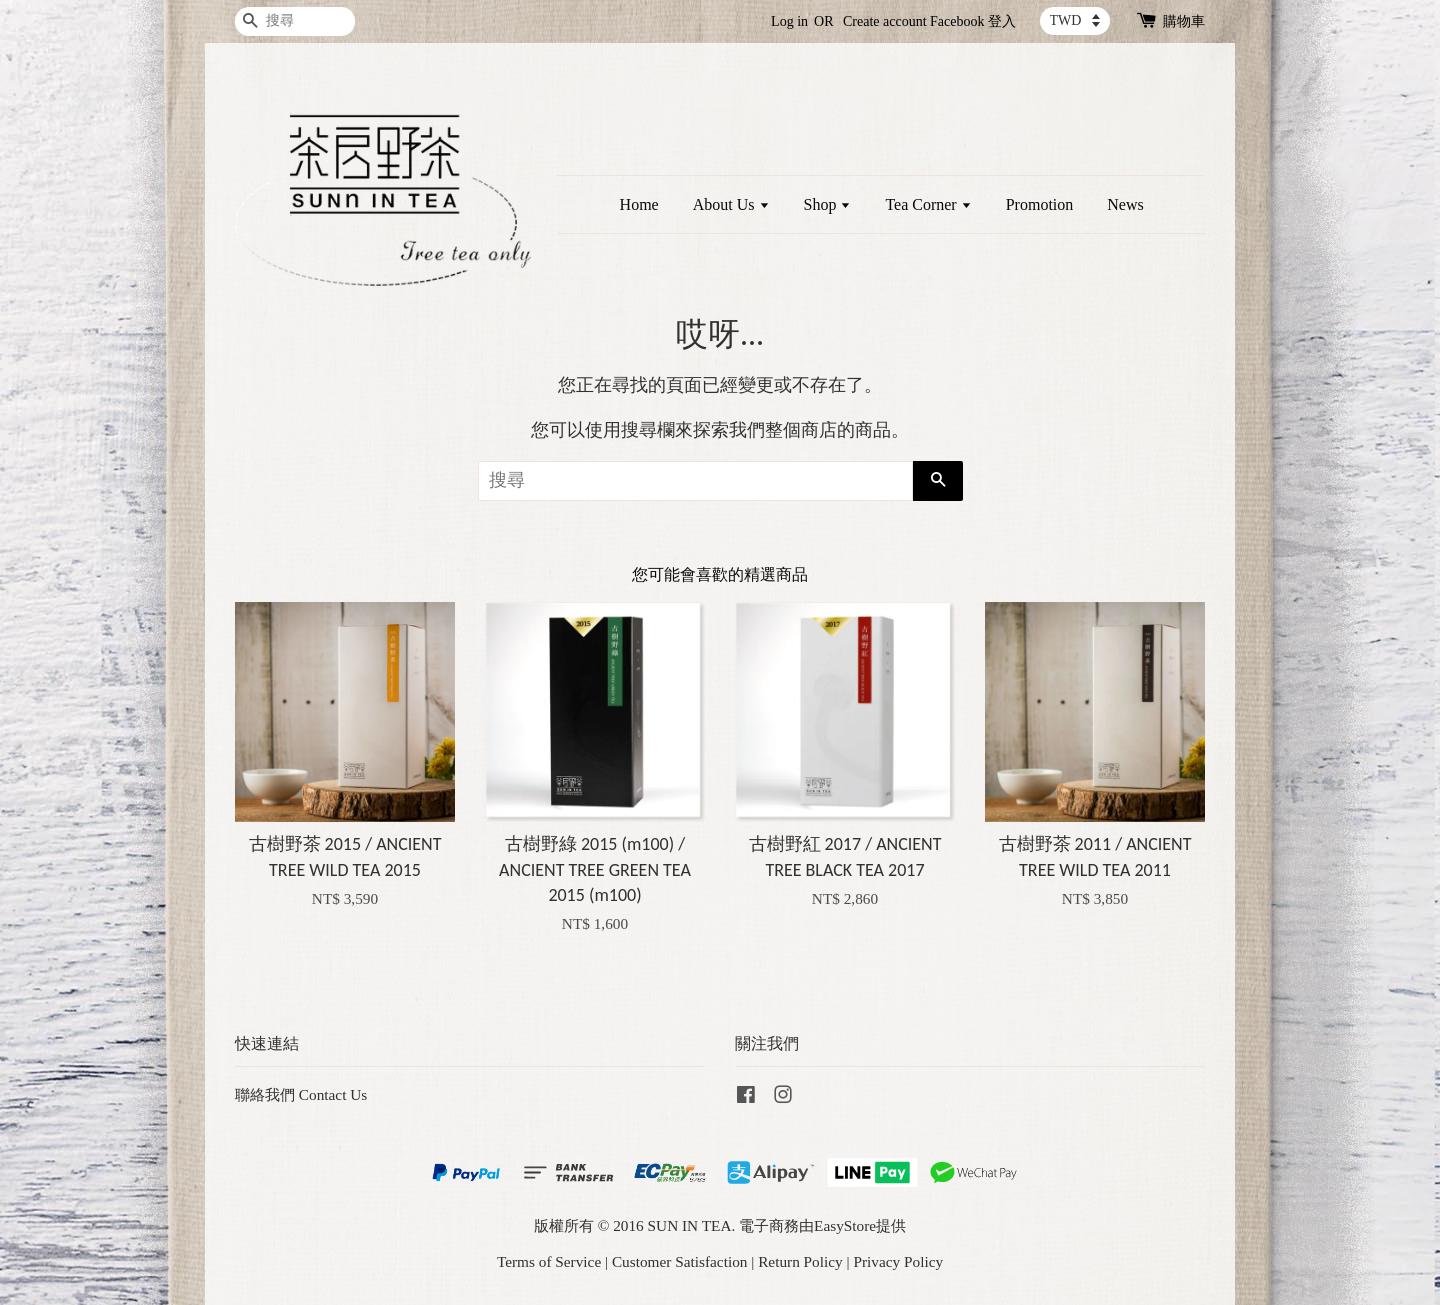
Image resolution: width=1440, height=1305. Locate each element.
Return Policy (800, 1261)
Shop (828, 204)
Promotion (1040, 204)
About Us (731, 204)
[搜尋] (295, 21)
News (1125, 204)
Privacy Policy (898, 1261)
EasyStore (845, 1225)
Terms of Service (549, 1261)
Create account (885, 21)
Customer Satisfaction (680, 1261)
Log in (789, 21)
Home (639, 204)
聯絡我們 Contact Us (301, 1094)
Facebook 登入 (973, 21)
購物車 (1184, 21)
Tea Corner (928, 204)
